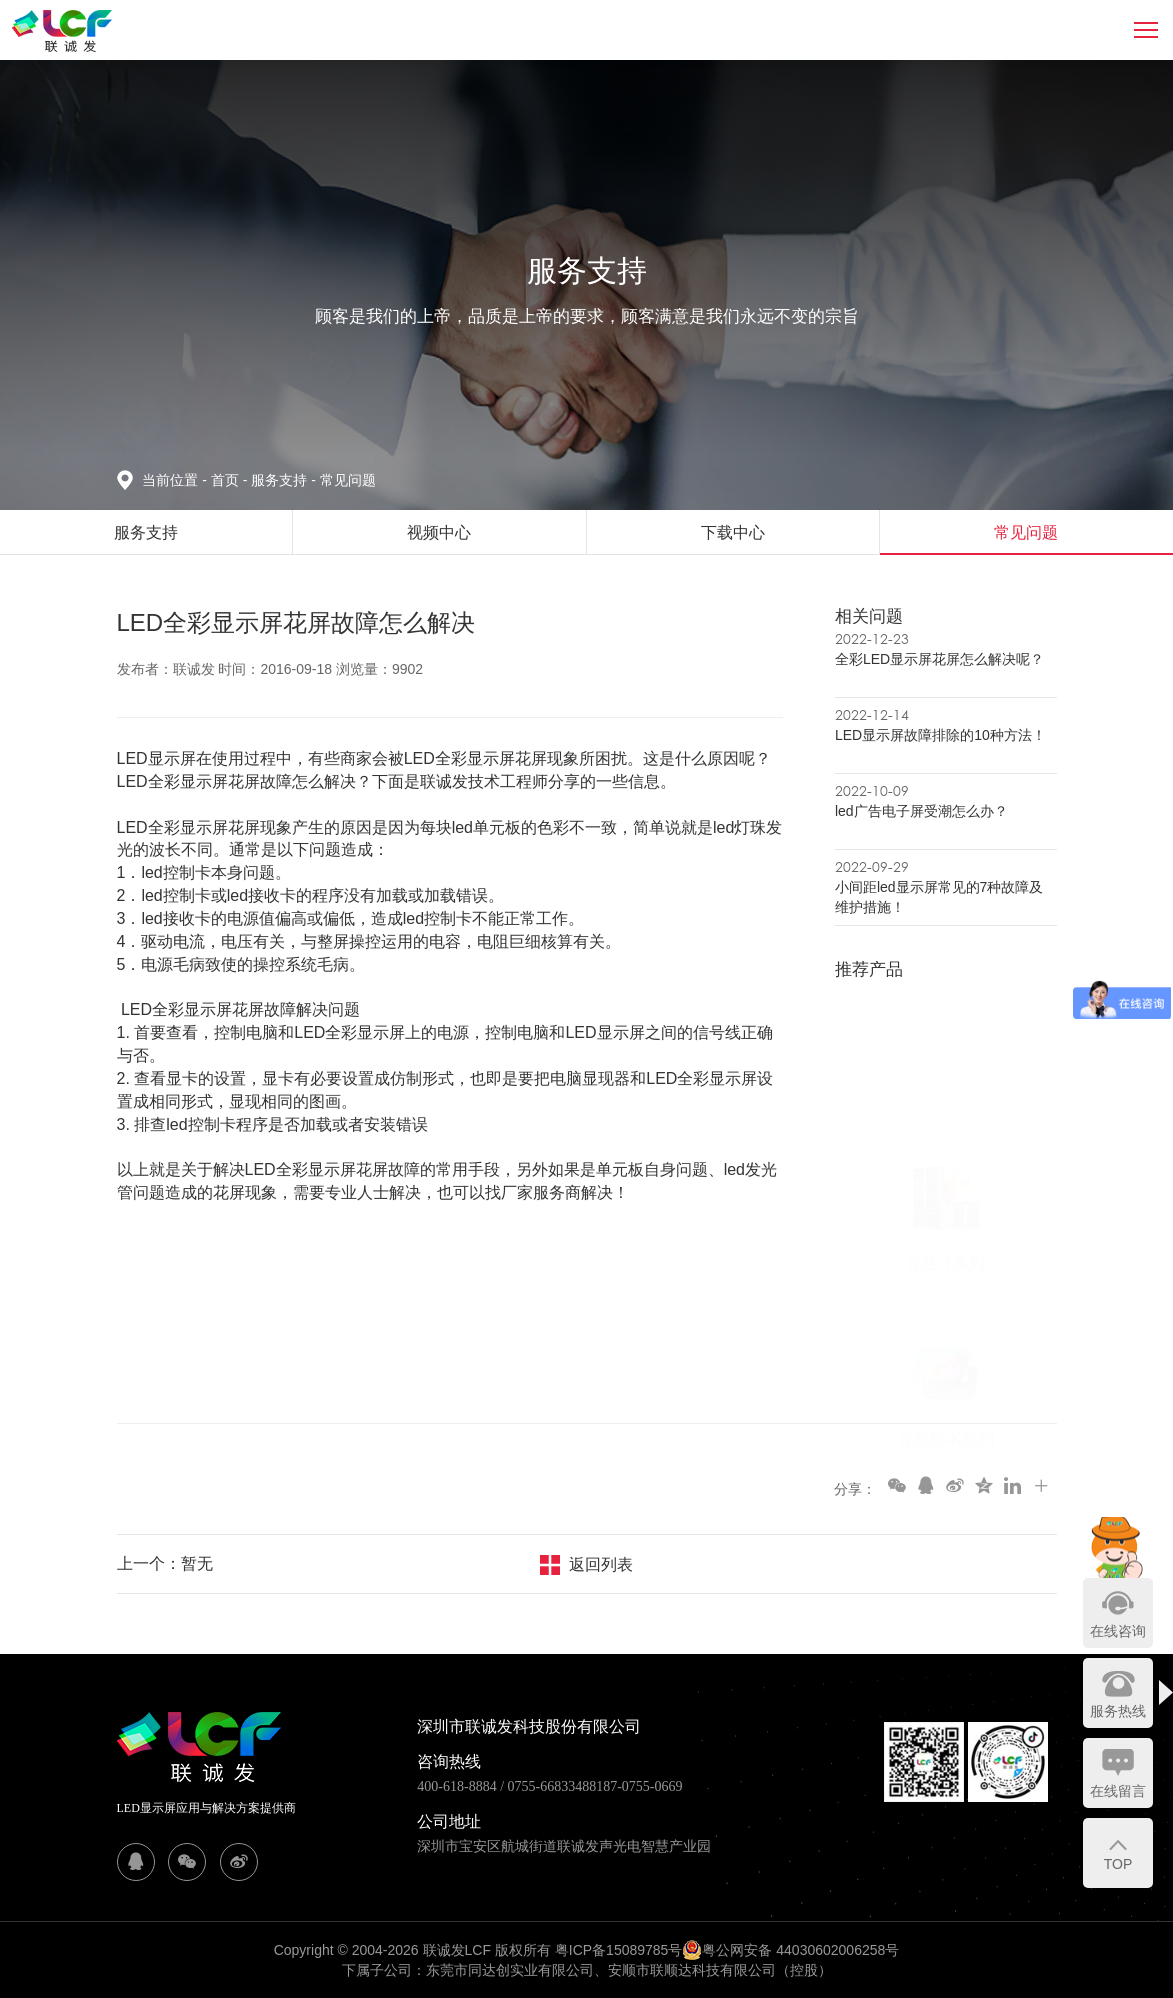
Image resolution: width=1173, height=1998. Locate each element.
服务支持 (285, 480)
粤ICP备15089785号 (619, 1950)
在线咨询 (1118, 1631)
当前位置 (176, 480)
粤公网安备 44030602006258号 (790, 1950)
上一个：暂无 (165, 1563)
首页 (227, 480)
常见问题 (348, 480)
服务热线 (1118, 1711)
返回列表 (601, 1564)
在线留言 (1118, 1791)
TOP (1118, 1864)
